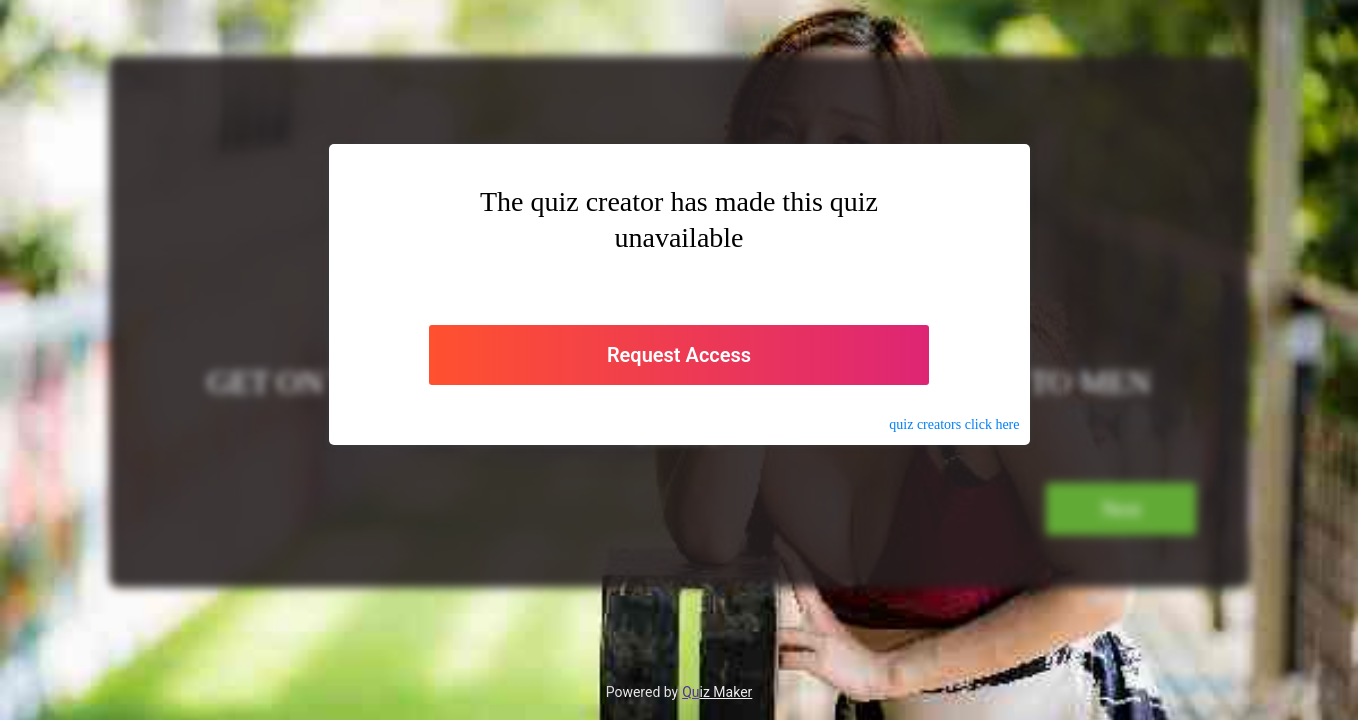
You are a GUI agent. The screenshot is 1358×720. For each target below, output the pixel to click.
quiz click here (954, 424)
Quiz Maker (717, 692)
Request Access (679, 355)
